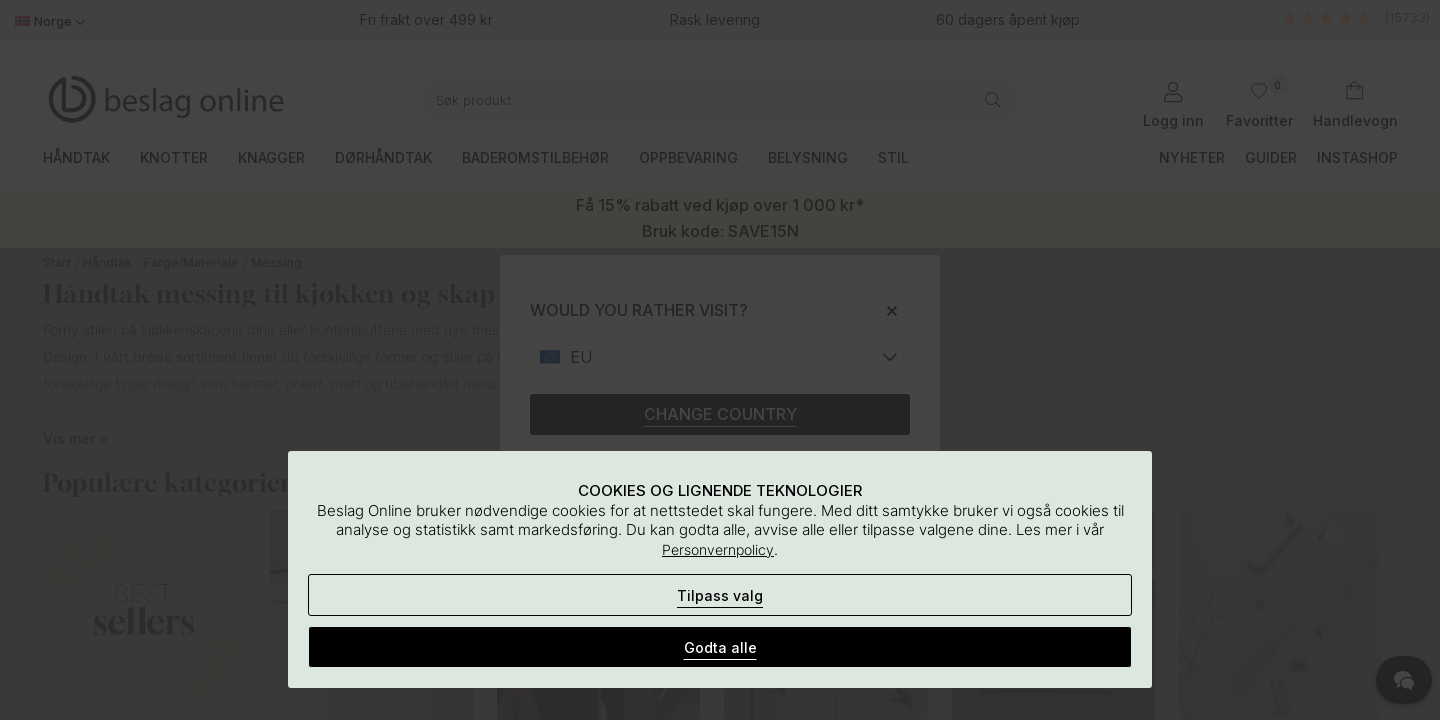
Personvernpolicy (718, 549)
